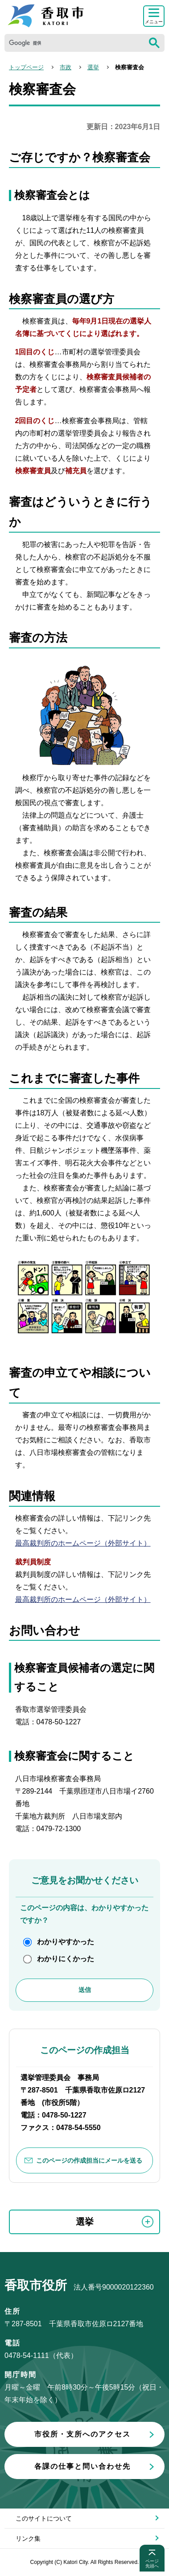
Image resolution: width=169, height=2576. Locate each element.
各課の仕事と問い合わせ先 (82, 2466)
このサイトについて (44, 2518)
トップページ (26, 67)
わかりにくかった (65, 1958)
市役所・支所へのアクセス (82, 2434)
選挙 (93, 67)
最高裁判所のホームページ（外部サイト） (83, 1543)
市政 (65, 67)
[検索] (74, 43)
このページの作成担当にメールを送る (89, 2160)
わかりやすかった (65, 1942)
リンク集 (28, 2538)
